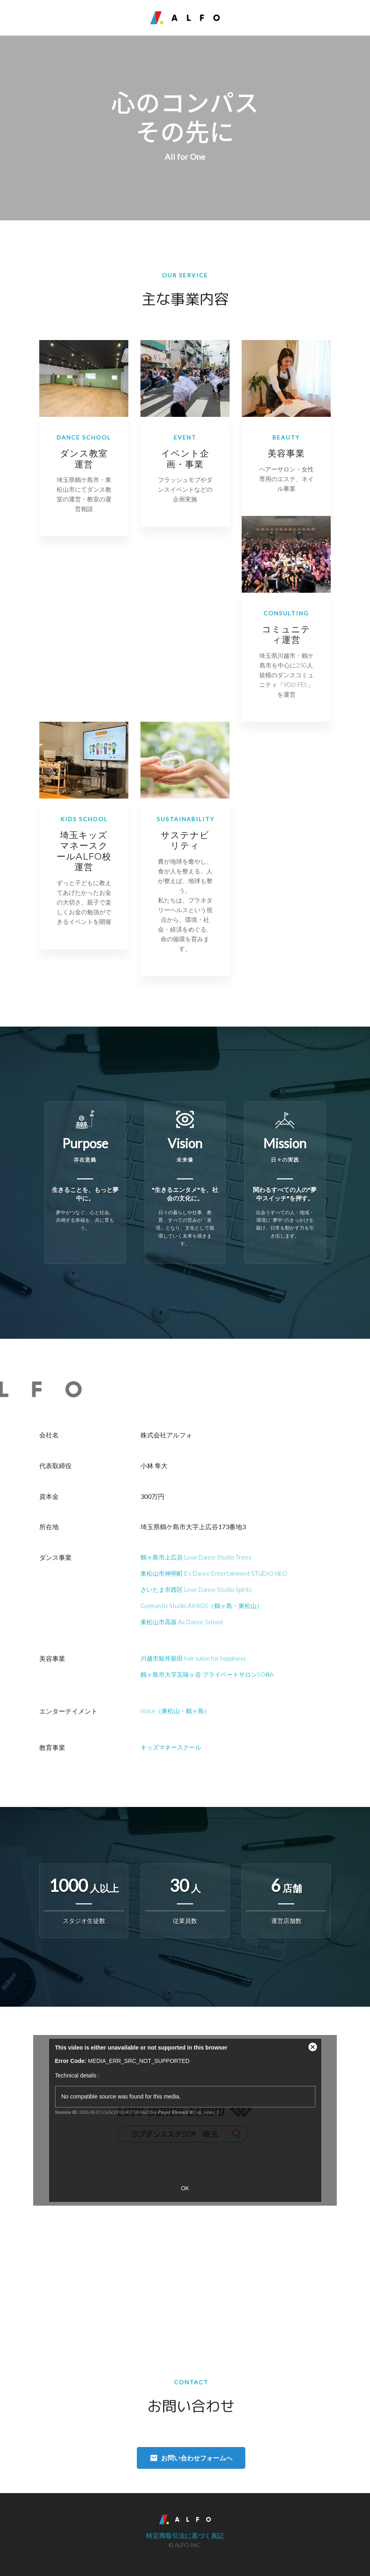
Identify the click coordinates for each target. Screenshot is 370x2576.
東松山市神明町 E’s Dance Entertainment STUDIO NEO (213, 1573)
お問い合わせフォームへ (196, 2458)
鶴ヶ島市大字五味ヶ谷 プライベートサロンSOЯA (207, 1674)
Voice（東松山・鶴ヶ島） (175, 1710)
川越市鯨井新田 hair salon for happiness (193, 1658)
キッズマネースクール (170, 1747)
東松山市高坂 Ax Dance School (181, 1621)
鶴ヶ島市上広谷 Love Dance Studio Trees (195, 1557)
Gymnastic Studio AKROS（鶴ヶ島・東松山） (201, 1605)
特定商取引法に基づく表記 (185, 2535)
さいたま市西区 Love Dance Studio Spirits (196, 1589)
